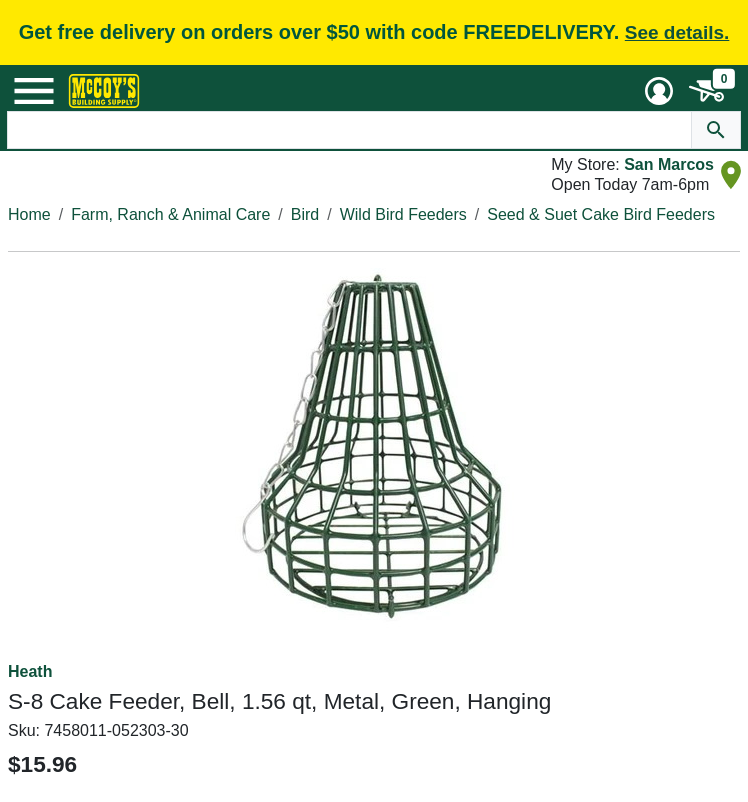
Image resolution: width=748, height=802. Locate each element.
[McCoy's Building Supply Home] (104, 91)
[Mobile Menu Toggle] (34, 91)
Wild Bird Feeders (403, 214)
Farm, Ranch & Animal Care (170, 214)
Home (29, 214)
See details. (677, 32)
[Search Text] (349, 130)
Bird (305, 214)
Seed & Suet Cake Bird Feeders (601, 214)
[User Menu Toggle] (659, 91)
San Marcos (669, 164)
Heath (30, 671)
